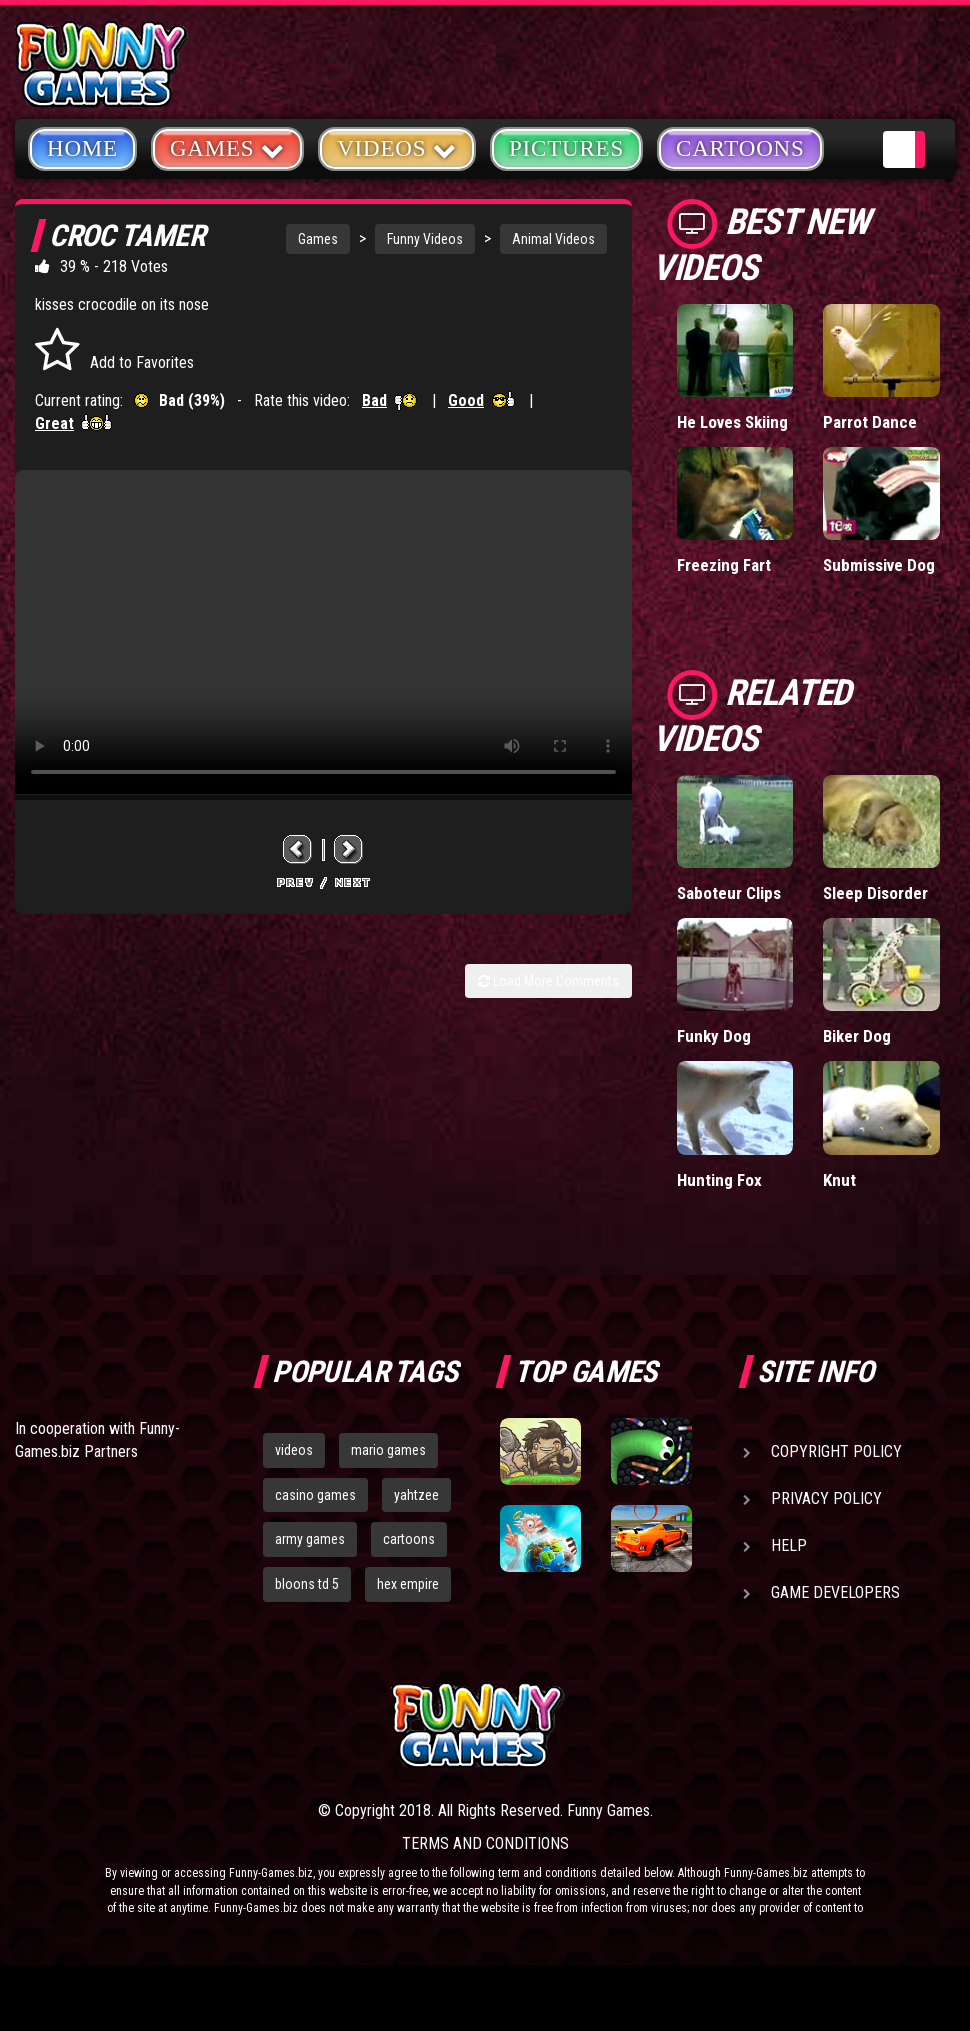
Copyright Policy (836, 1451)
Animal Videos (553, 239)
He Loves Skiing (732, 422)
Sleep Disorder (875, 893)
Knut (839, 1180)
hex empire (408, 1584)
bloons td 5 (307, 1584)
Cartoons (740, 148)
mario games (388, 1450)
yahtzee (416, 1495)
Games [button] (227, 147)
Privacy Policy (826, 1498)
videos (294, 1450)
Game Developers (835, 1592)
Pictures (566, 148)
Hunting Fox (719, 1180)
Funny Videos (425, 239)
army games (310, 1539)
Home (82, 148)
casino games (315, 1495)
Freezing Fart (724, 565)
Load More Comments (548, 981)
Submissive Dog (879, 565)
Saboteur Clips (729, 893)
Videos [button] (397, 147)
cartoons (409, 1539)
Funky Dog (714, 1036)
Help (789, 1545)
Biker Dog (857, 1036)
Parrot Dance (870, 422)
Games (318, 239)
